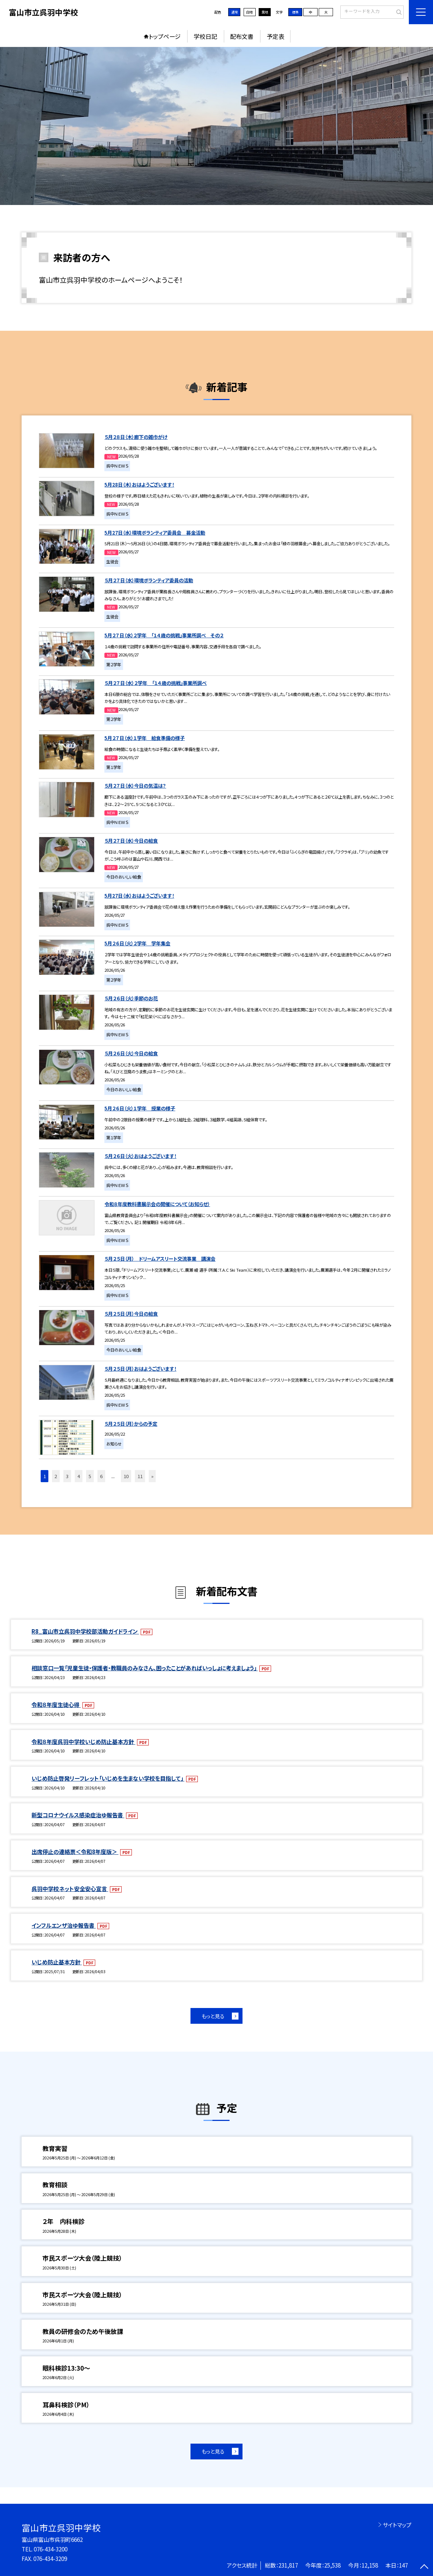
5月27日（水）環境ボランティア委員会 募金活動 (154, 532)
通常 (234, 12)
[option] (216, 126)
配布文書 (241, 36)
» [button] (152, 1476)
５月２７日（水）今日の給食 (131, 840)
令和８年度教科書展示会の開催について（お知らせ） (157, 1204)
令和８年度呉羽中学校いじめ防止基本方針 (83, 1741)
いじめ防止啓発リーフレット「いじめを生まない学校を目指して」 (108, 1778)
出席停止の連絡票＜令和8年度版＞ (75, 1851)
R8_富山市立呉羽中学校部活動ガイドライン (85, 1631)
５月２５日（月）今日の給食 (131, 1313)
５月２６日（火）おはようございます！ (140, 1156)
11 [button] (140, 1476)
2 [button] (56, 1476)
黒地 (265, 12)
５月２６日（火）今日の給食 (131, 1053)
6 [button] (101, 1476)
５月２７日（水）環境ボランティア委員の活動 (148, 580)
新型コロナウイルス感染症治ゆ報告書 (78, 1815)
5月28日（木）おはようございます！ (139, 484)
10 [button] (126, 1476)
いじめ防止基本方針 (57, 1962)
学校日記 (205, 36)
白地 (249, 12)
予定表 (275, 36)
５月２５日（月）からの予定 (130, 1423)
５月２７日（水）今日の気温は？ (135, 785)
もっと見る (213, 2016)
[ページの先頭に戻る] (424, 2567)
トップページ (165, 36)
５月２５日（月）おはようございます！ (140, 1368)
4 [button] (78, 1476)
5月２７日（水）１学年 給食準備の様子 (144, 737)
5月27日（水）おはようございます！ (139, 895)
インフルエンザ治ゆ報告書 (64, 1925)
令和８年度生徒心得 (56, 1704)
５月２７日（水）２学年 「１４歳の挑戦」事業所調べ (155, 682)
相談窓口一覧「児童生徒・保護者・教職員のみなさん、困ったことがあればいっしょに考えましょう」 (145, 1668)
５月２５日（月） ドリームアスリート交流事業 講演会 (159, 1258)
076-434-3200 (50, 2549)
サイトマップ (397, 2525)
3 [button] (67, 1476)
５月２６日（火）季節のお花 (131, 998)
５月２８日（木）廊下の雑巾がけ (135, 436)
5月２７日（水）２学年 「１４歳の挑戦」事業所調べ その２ (163, 635)
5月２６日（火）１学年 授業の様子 (139, 1108)
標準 (295, 12)
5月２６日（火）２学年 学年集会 (137, 943)
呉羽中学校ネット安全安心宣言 (70, 1888)
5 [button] (90, 1476)
